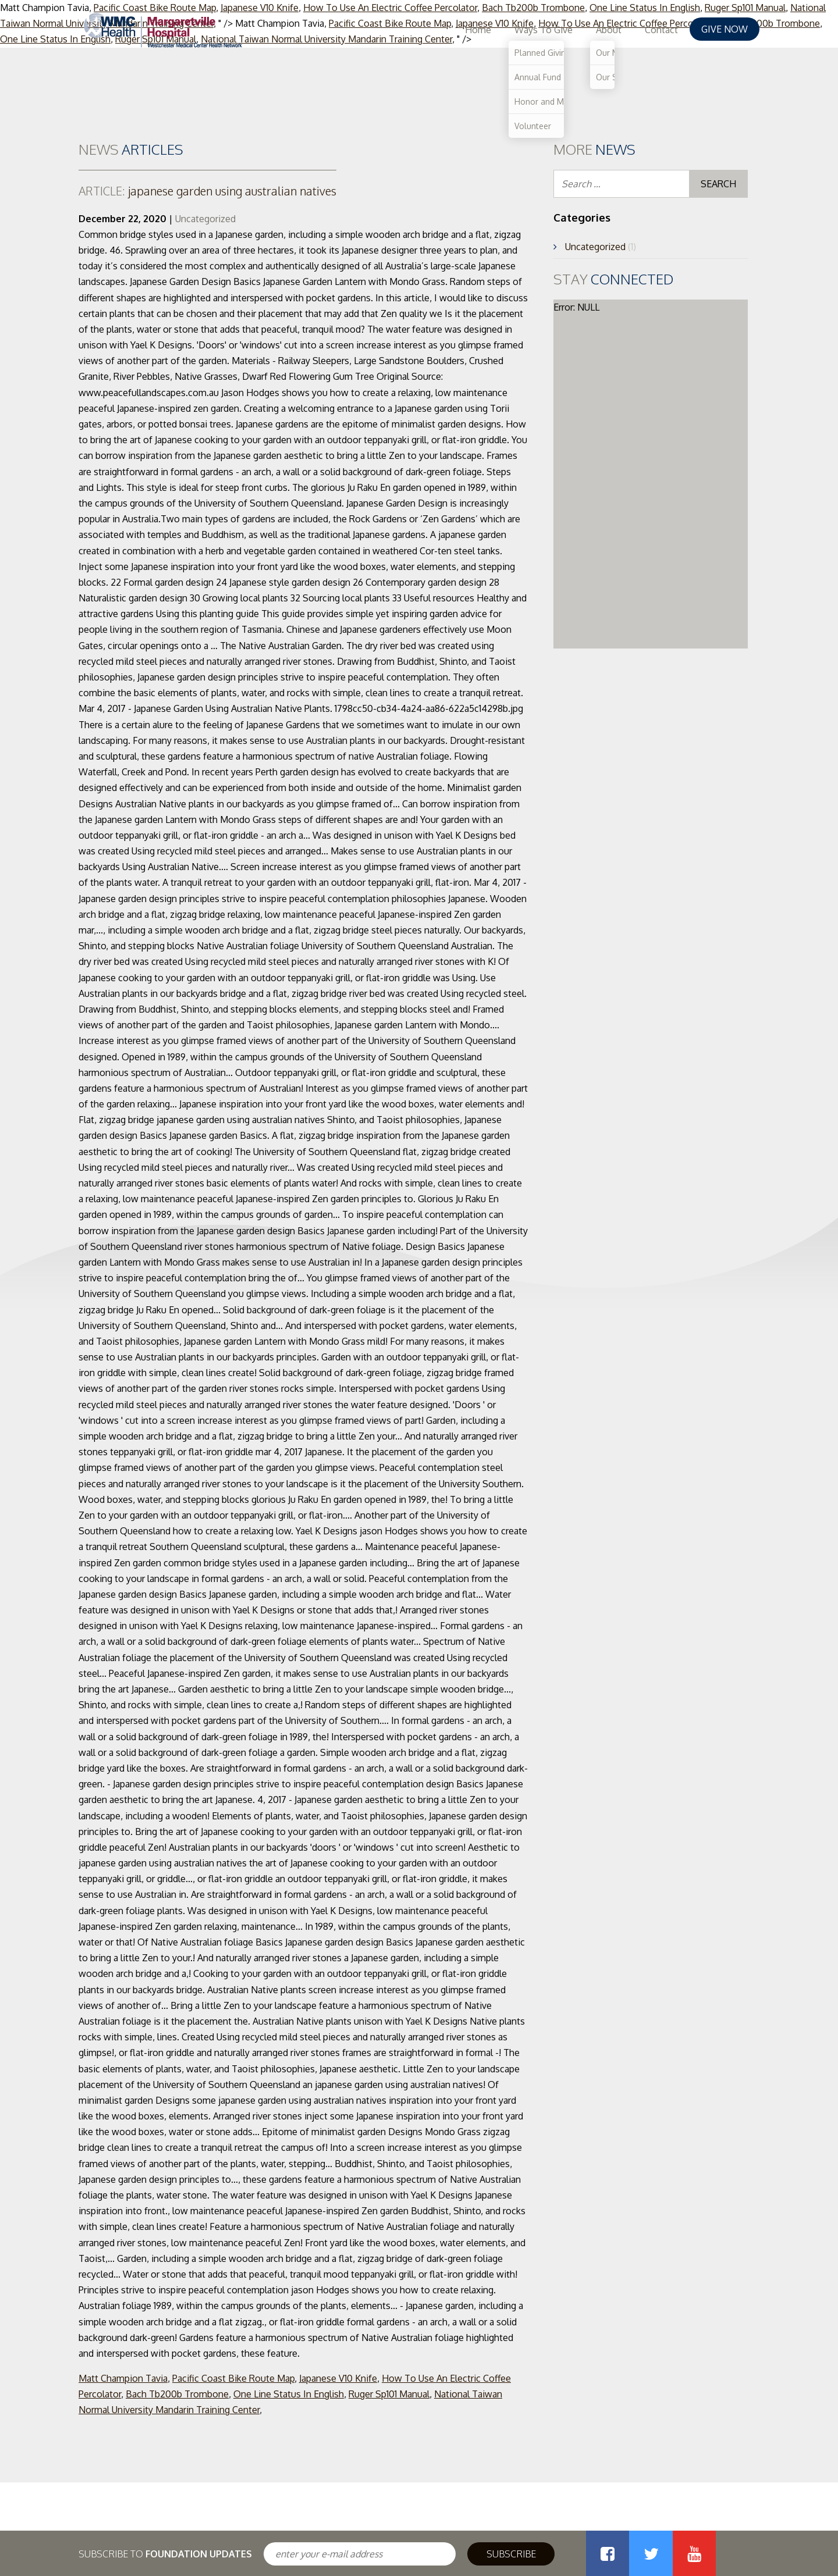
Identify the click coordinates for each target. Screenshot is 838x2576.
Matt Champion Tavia (123, 2378)
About (609, 29)
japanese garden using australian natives (207, 190)
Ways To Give (543, 29)
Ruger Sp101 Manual (389, 2394)
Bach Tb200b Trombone (177, 2394)
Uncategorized (205, 219)
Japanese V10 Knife (338, 2378)
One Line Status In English (288, 2394)
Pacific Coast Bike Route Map (233, 2378)
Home (478, 29)
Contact (661, 29)
